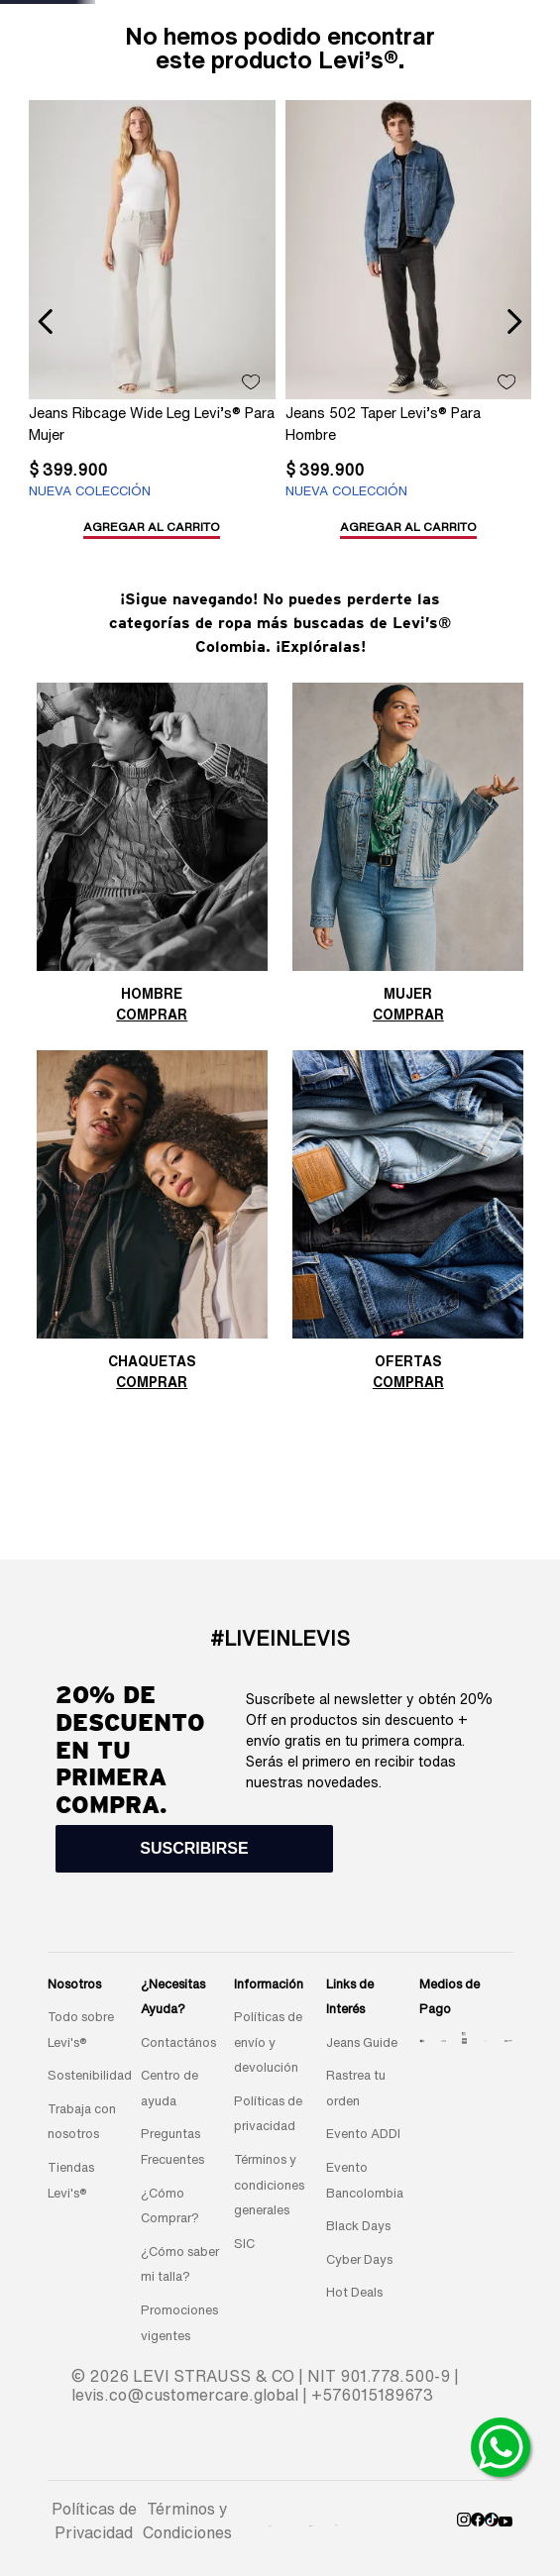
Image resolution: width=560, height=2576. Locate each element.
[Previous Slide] (177, 31)
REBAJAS (392, 77)
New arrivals (169, 77)
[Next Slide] (349, 31)
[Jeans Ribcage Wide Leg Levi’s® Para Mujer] (75, 349)
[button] (97, 477)
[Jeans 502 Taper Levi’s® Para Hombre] (177, 349)
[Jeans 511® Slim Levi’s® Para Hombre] (382, 349)
